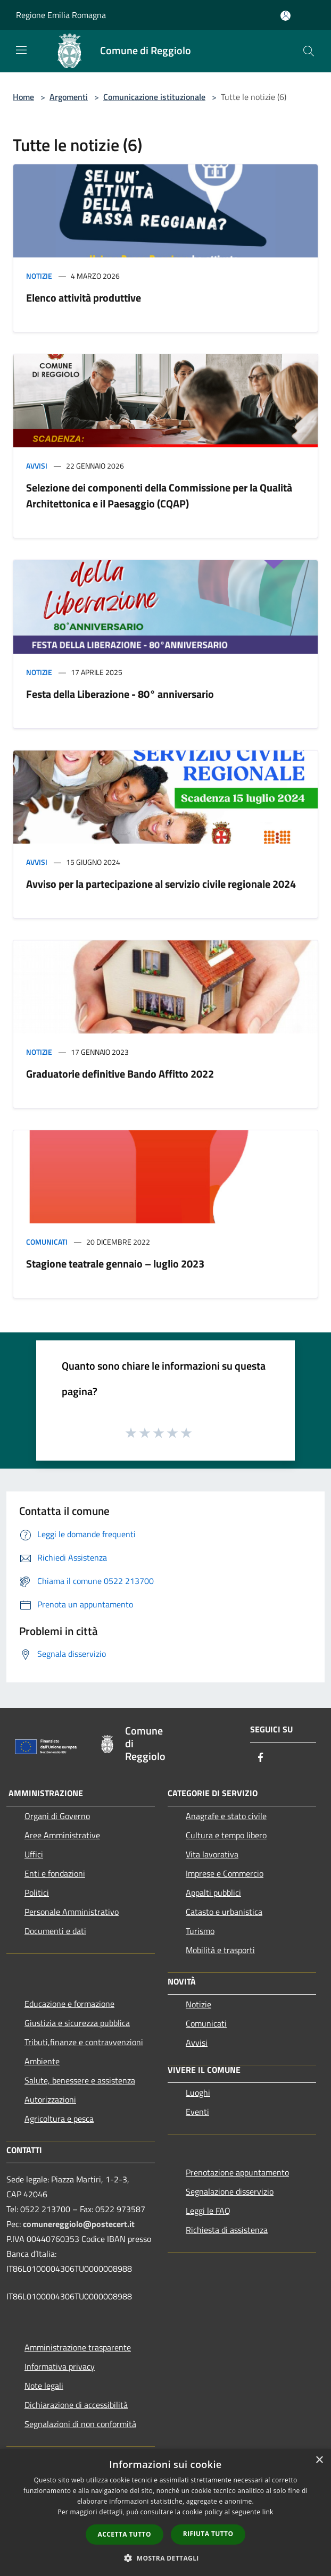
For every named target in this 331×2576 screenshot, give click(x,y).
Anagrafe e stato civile (226, 1816)
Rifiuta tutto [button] (208, 2533)
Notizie (39, 275)
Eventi (197, 2111)
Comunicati (47, 1241)
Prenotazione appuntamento (237, 2172)
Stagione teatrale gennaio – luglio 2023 (115, 1263)
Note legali (43, 2385)
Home (23, 96)
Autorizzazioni (50, 2099)
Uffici (33, 1854)
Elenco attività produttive (83, 297)
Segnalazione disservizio (230, 2191)
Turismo (200, 1930)
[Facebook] (260, 1758)
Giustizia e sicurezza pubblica (77, 2022)
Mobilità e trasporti (220, 1950)
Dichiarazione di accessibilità (76, 2404)
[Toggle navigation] (21, 50)
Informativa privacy (59, 2366)
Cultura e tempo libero (226, 1835)
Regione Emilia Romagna (61, 15)
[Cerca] (308, 51)
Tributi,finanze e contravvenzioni (83, 2042)
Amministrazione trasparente (77, 2347)
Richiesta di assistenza (227, 2229)
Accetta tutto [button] (124, 2534)
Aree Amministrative (62, 1835)
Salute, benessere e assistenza (79, 2080)
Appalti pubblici (213, 1892)
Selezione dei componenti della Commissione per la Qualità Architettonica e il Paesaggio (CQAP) (159, 495)
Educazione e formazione (69, 2003)
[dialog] (165, 2512)
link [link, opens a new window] (268, 2511)
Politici (36, 1892)
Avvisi (36, 465)
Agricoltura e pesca (59, 2118)
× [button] (319, 2460)
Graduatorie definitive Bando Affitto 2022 (120, 1073)
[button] (165, 2558)
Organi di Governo (57, 1816)
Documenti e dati (55, 1930)
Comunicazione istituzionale (154, 96)
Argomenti (68, 96)
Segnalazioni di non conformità (80, 2423)
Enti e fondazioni (54, 1873)
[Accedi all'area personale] (285, 15)
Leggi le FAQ (208, 2210)
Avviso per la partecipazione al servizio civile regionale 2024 (161, 884)
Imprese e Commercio (224, 1873)
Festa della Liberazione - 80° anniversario (120, 694)
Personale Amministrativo (71, 1911)
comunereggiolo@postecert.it (79, 2223)
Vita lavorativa (212, 1854)
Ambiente (42, 2061)
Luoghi (198, 2092)
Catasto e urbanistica (224, 1911)
